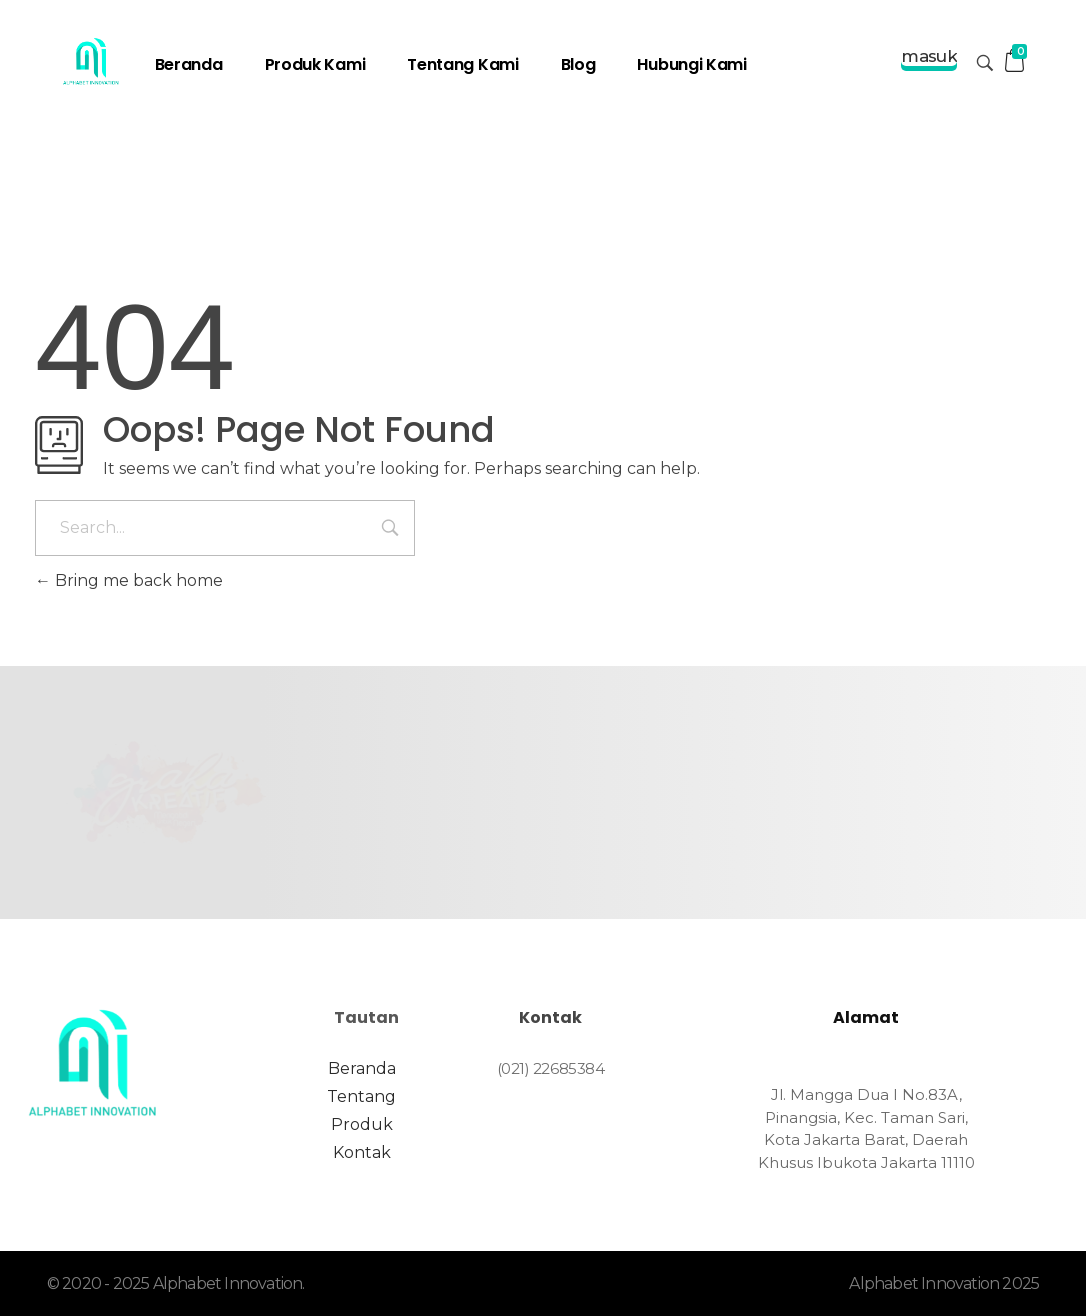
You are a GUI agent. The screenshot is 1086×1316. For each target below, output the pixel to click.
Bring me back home (129, 580)
